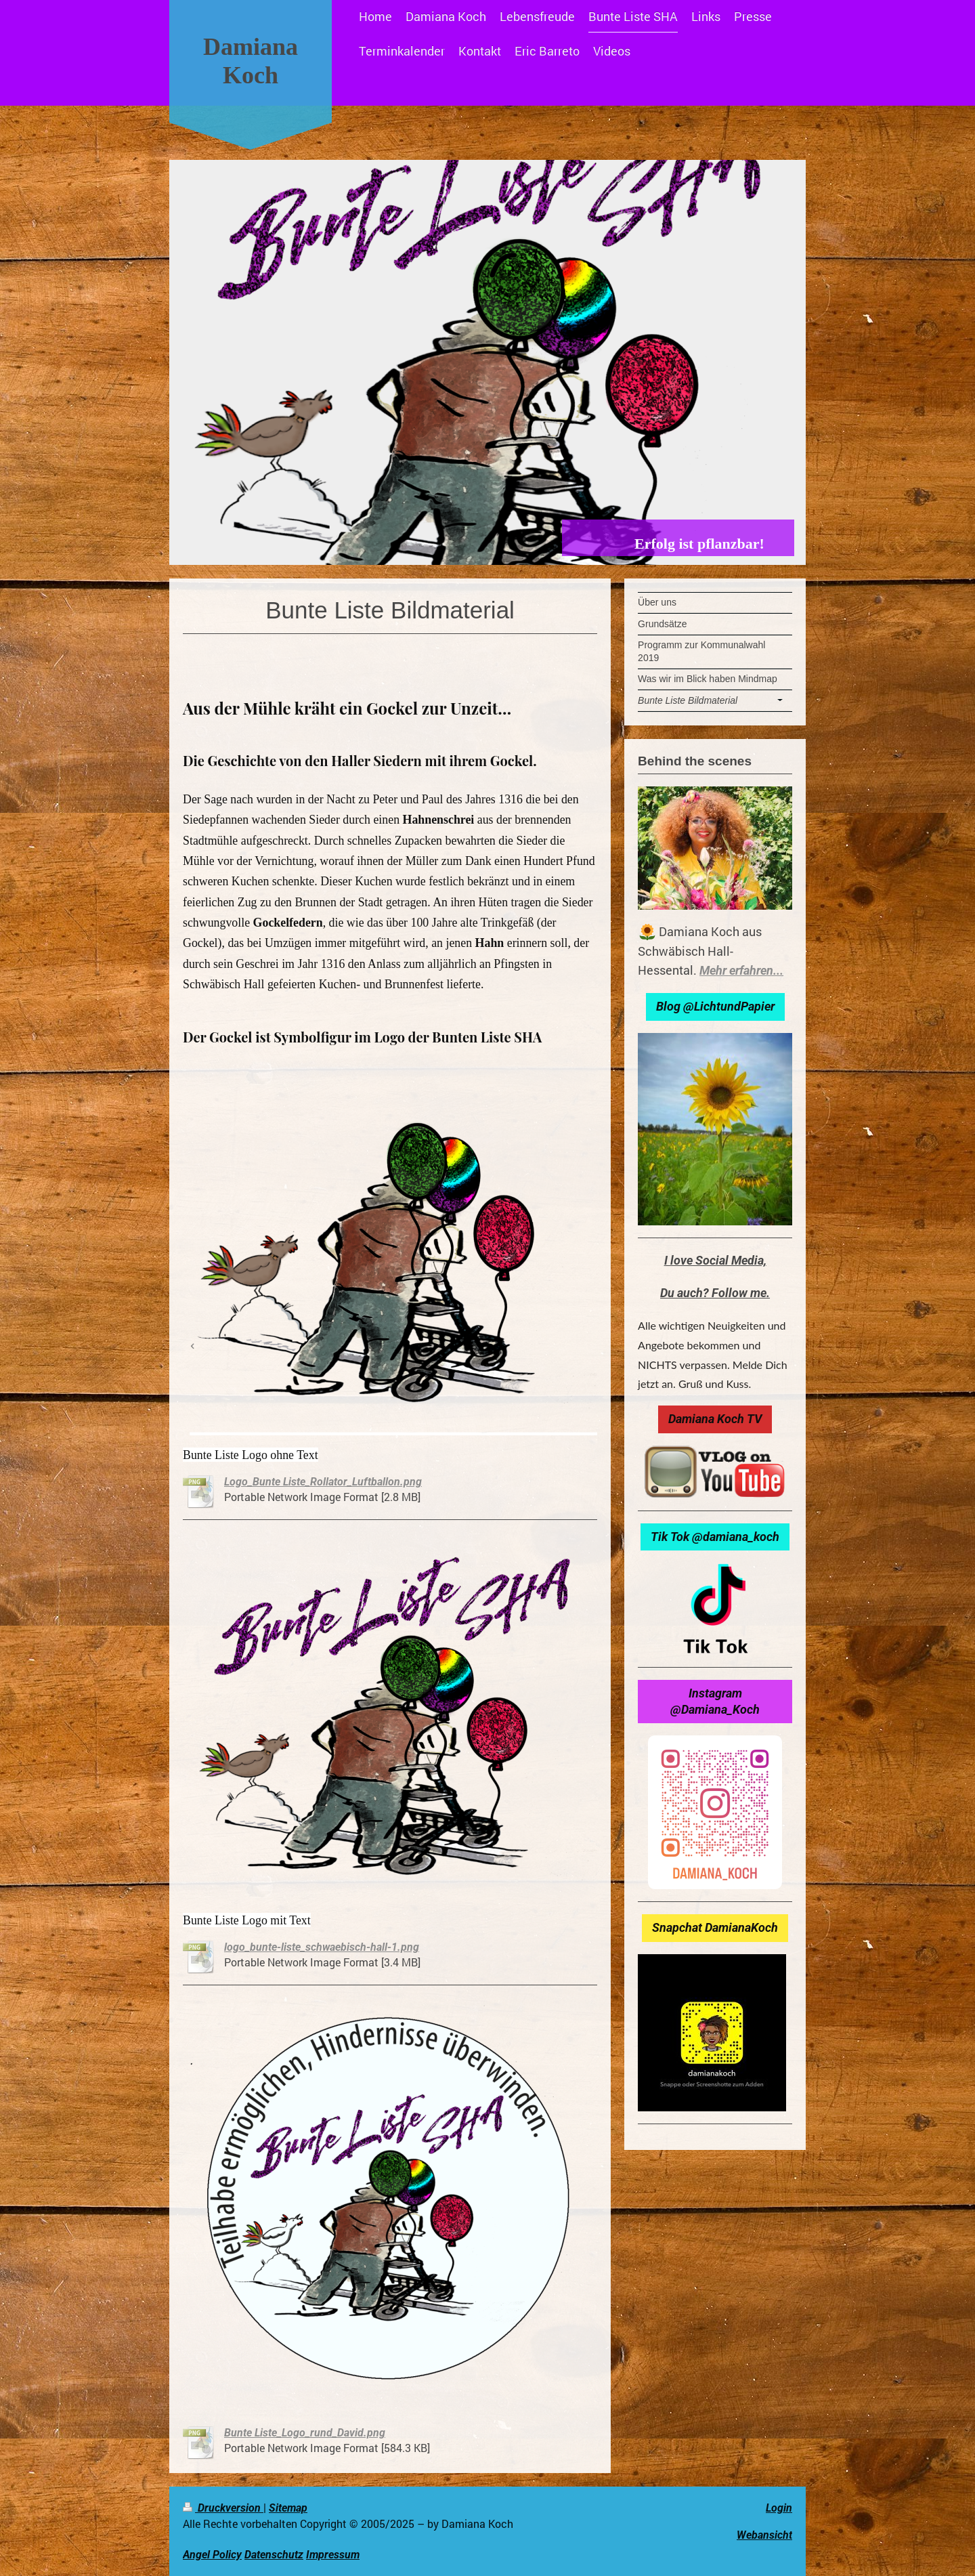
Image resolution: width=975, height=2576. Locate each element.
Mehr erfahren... (741, 970)
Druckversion (223, 2507)
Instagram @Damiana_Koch (715, 1701)
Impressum (333, 2554)
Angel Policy (212, 2554)
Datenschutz (273, 2554)
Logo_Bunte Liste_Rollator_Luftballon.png (323, 1481)
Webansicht (764, 2535)
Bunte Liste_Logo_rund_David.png (304, 2432)
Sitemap (288, 2507)
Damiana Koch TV (715, 1419)
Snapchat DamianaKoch (715, 1927)
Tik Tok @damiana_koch (715, 1536)
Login (779, 2507)
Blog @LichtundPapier (715, 1006)
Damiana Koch (250, 61)
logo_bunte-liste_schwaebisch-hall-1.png (321, 1947)
